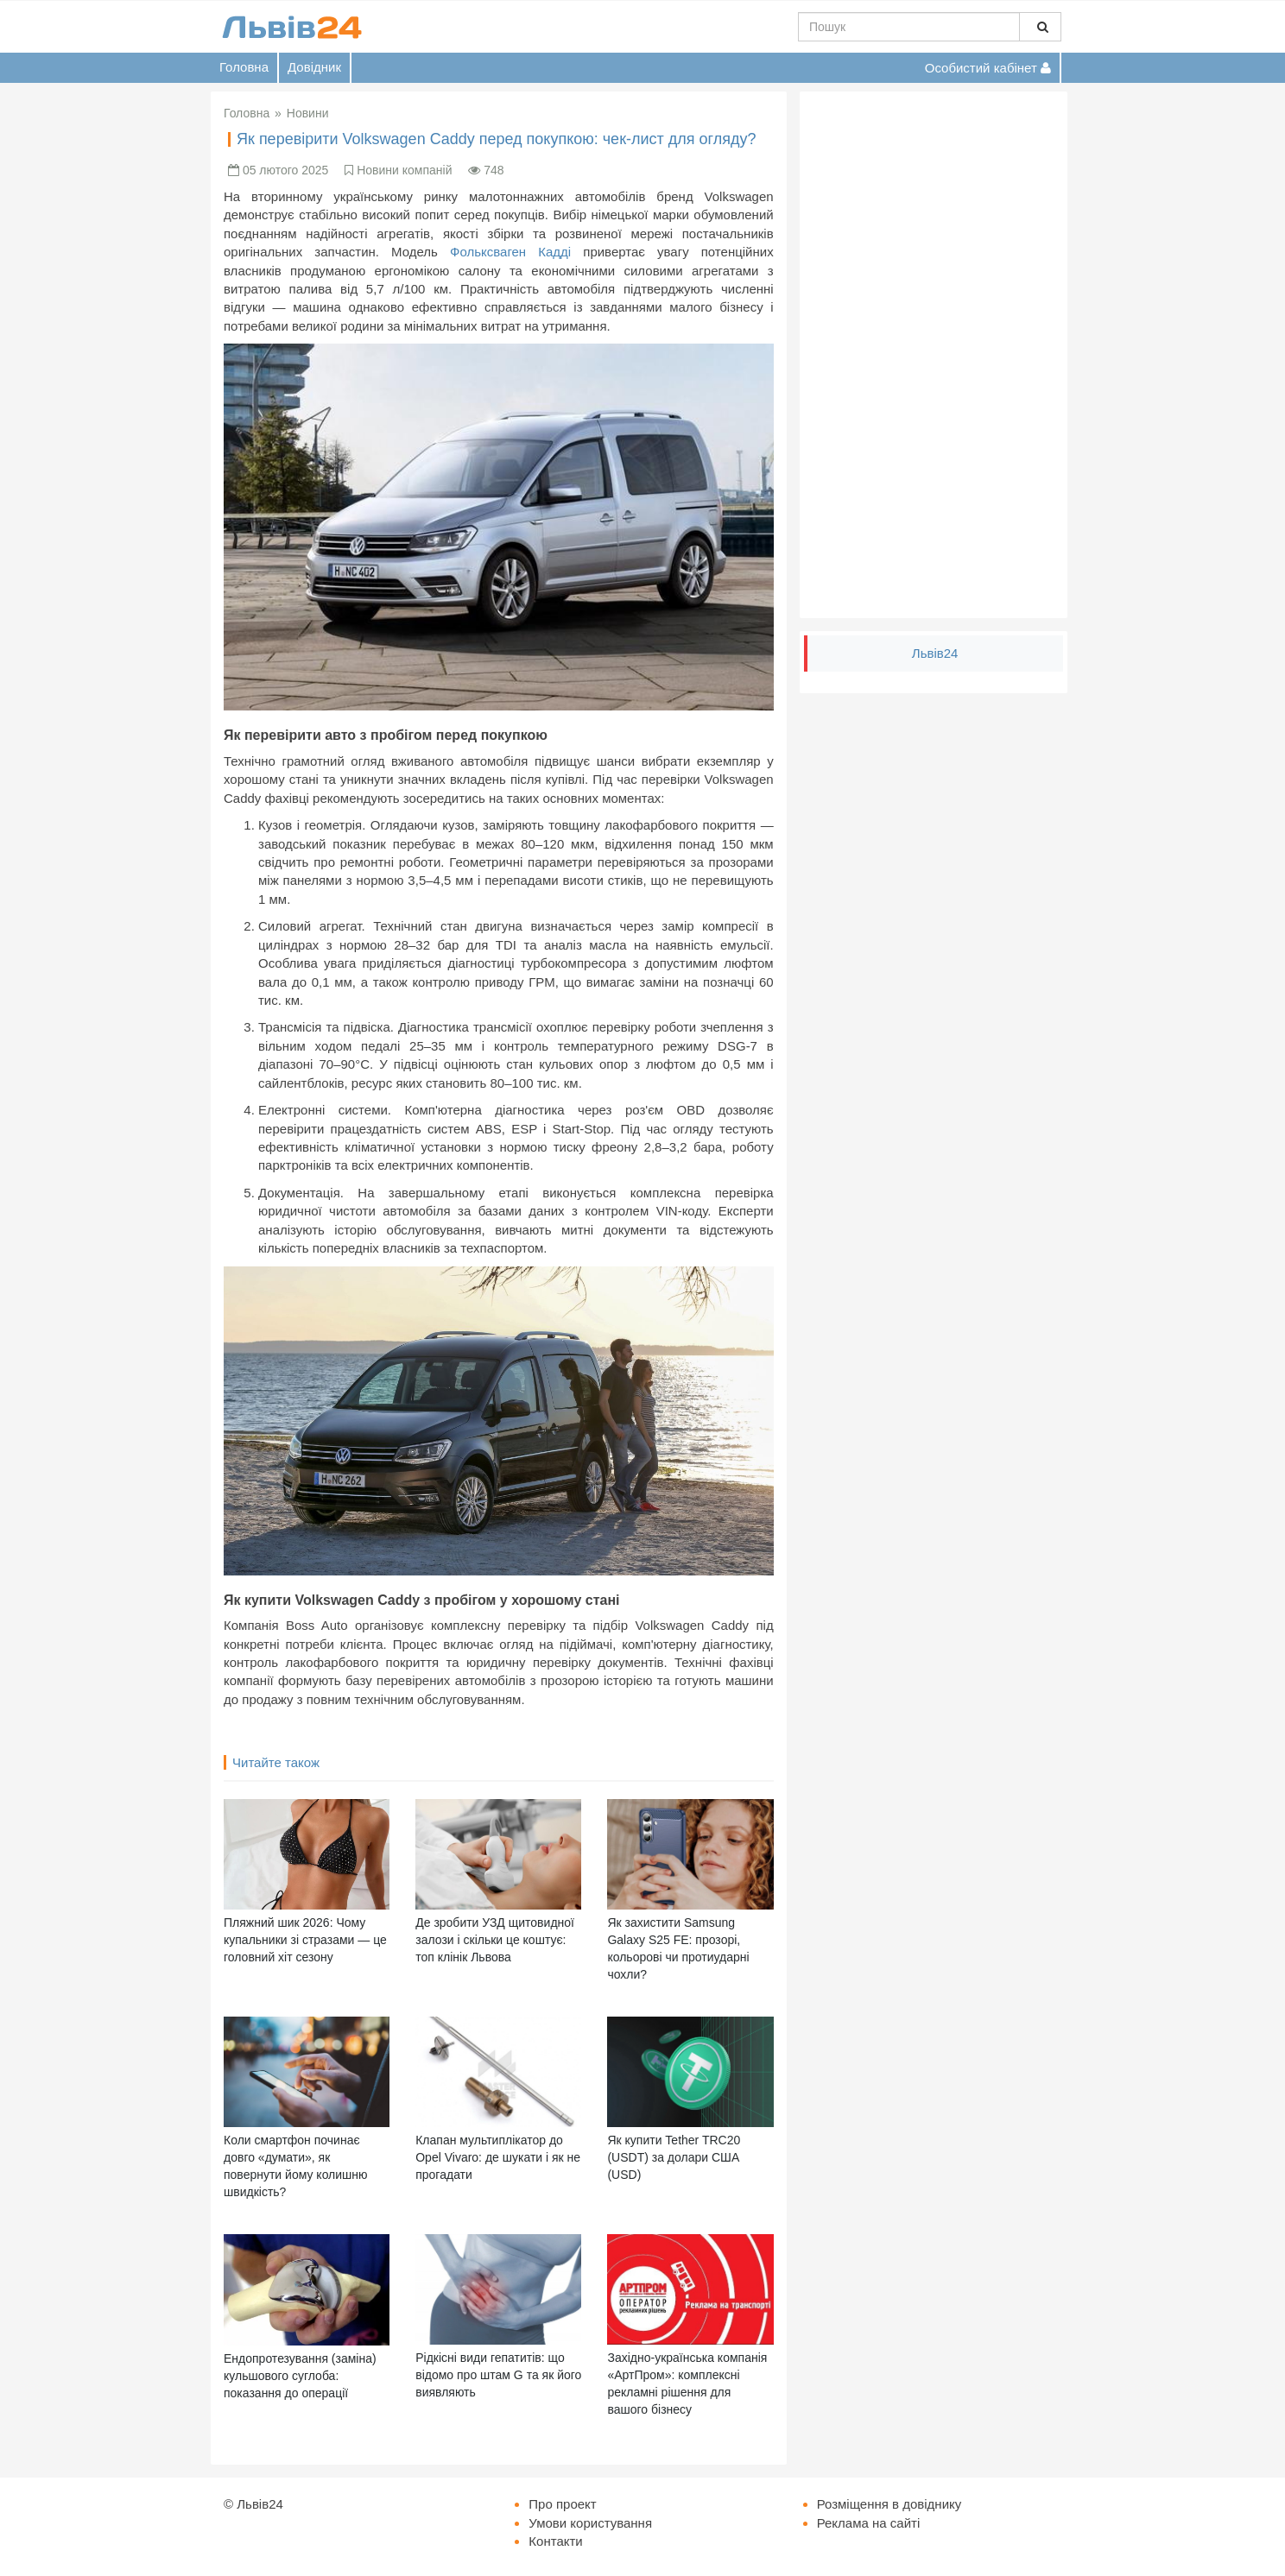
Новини (308, 113)
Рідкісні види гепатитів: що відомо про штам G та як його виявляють (498, 2375)
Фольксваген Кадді (510, 251)
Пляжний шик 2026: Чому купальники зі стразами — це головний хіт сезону (305, 1940)
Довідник (314, 67)
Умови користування (590, 2523)
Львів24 (935, 653)
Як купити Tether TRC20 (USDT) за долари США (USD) (673, 2157)
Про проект (562, 2504)
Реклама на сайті (869, 2523)
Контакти (555, 2541)
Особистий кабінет (988, 67)
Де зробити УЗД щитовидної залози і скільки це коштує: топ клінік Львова (494, 1940)
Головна (244, 67)
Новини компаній (404, 170)
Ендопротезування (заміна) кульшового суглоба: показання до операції (300, 2376)
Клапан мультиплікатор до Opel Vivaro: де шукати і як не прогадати (497, 2157)
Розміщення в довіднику (889, 2504)
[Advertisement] (933, 355)
